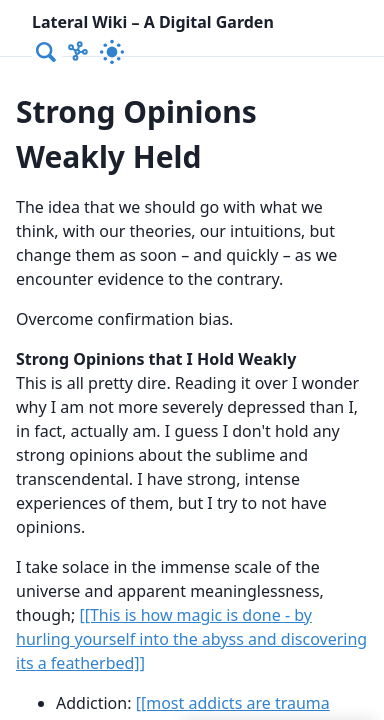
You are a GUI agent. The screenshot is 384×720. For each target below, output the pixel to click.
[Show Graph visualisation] (78, 52)
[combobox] (47, 52)
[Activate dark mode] (112, 52)
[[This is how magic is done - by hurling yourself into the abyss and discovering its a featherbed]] (191, 639)
